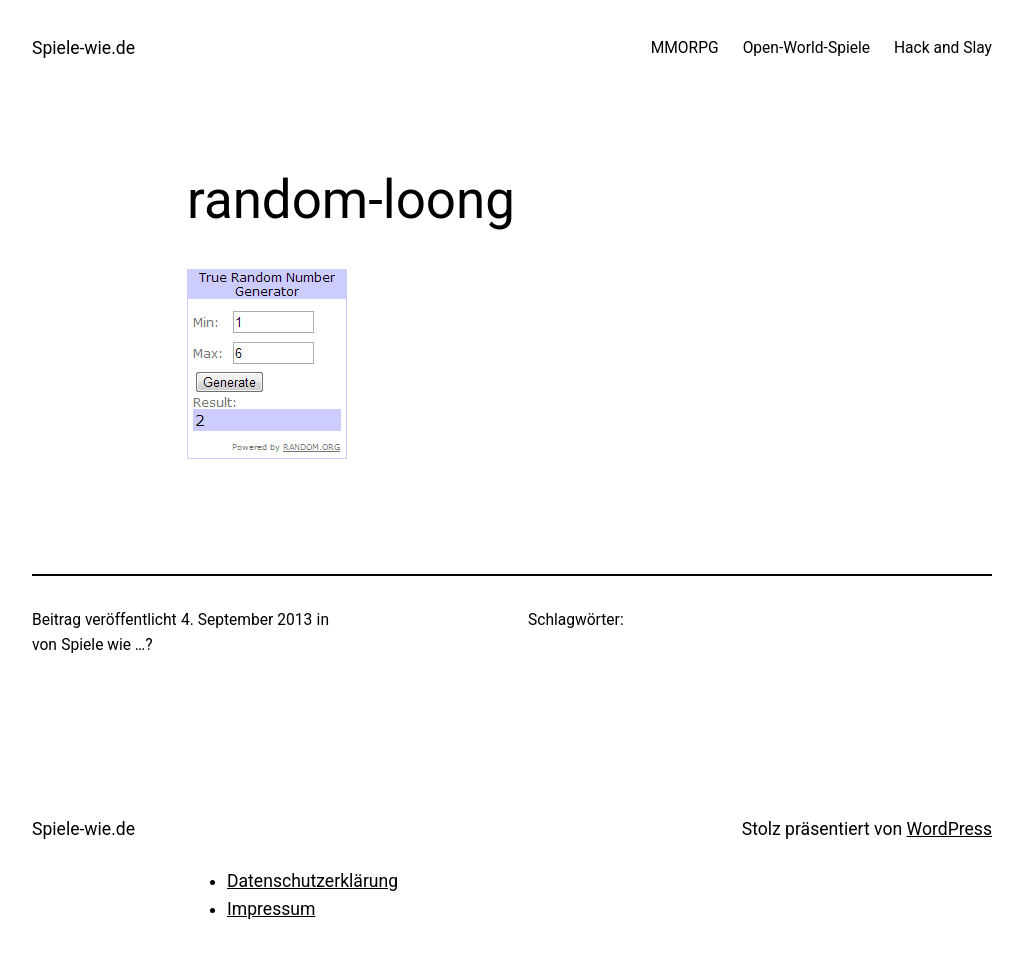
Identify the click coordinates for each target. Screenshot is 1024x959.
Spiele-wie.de (83, 48)
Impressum (271, 909)
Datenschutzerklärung (312, 881)
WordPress (949, 829)
